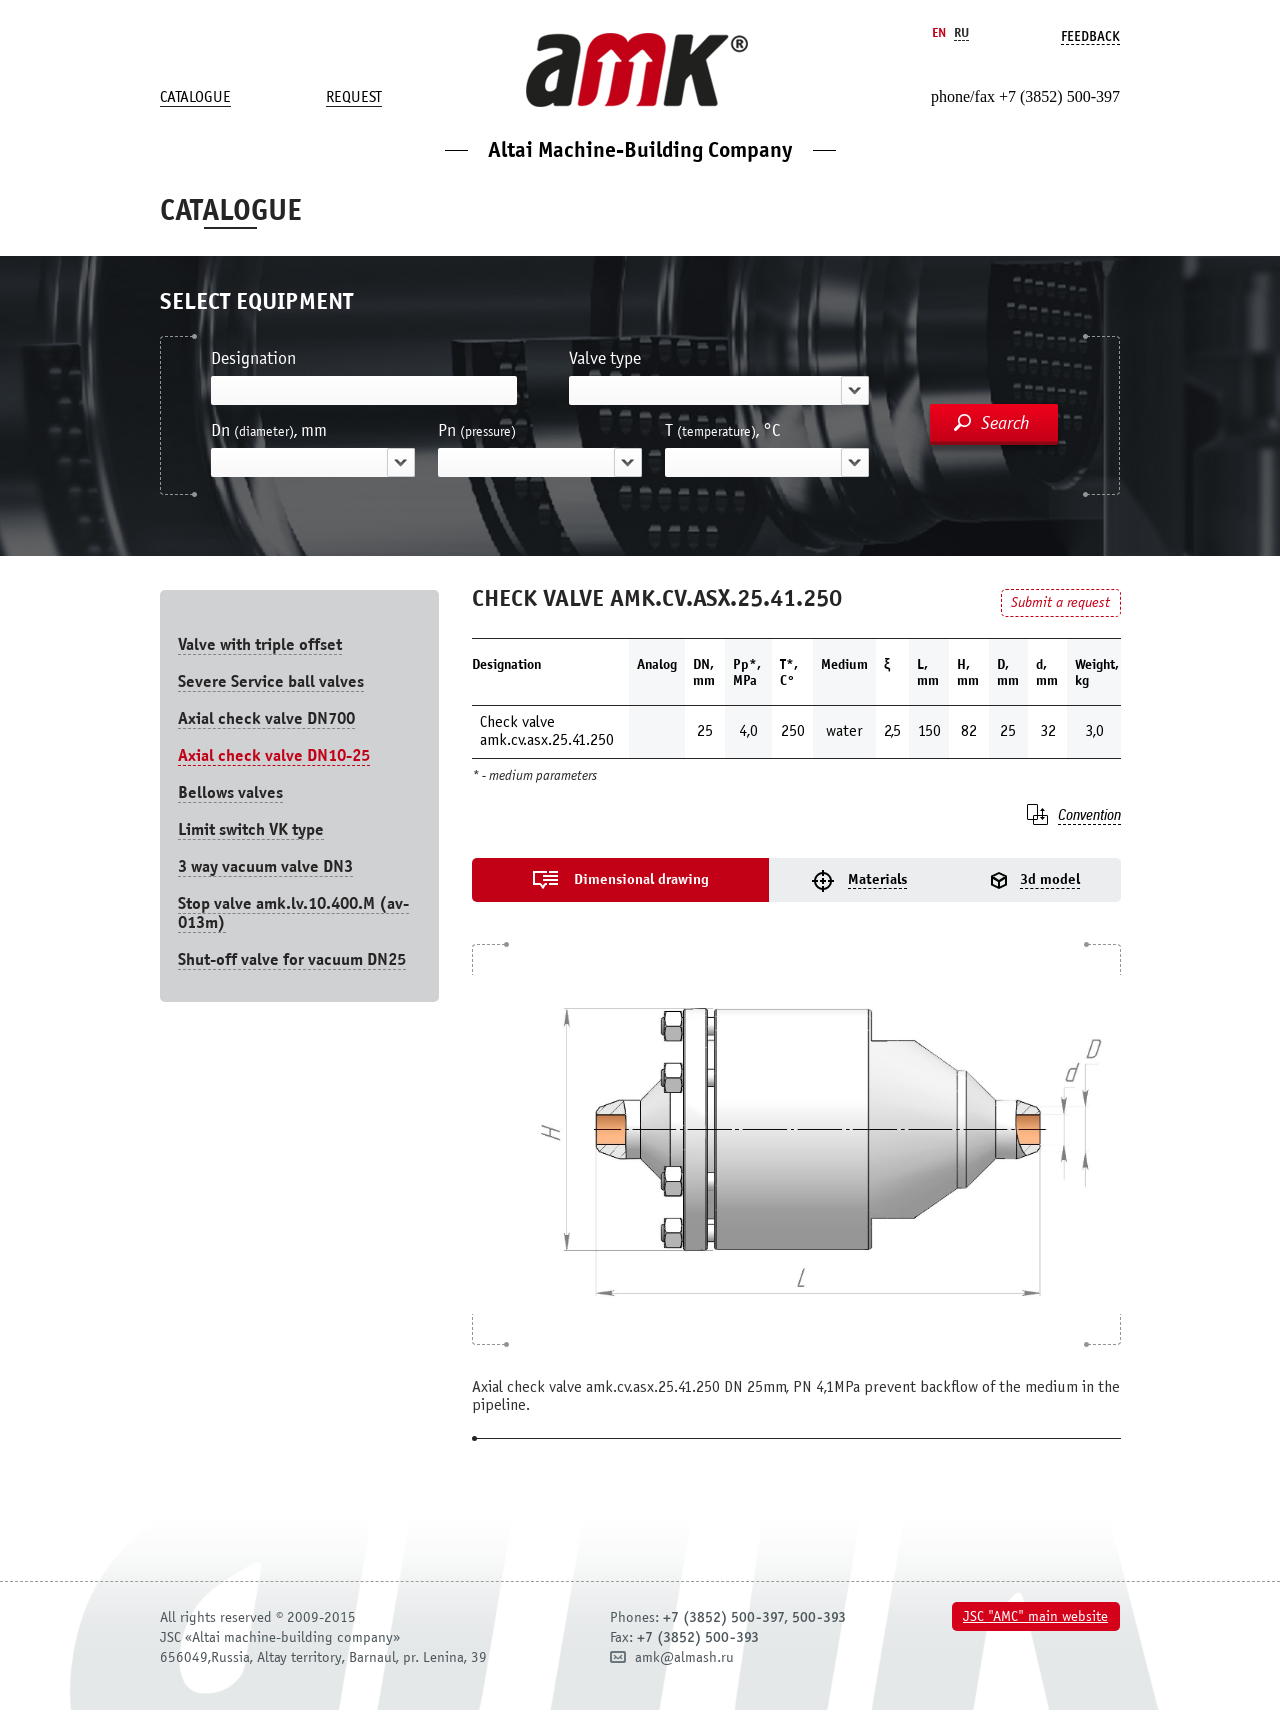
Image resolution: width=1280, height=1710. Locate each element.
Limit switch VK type (251, 829)
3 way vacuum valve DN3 (265, 866)
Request (354, 97)
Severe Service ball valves (271, 681)
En (939, 32)
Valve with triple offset (260, 644)
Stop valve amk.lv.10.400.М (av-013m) (293, 913)
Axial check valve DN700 (266, 718)
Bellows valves (230, 792)
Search (1005, 423)
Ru (961, 32)
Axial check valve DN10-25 (274, 755)
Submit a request (1060, 602)
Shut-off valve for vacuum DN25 (292, 959)
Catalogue (195, 97)
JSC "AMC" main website (1035, 1616)
